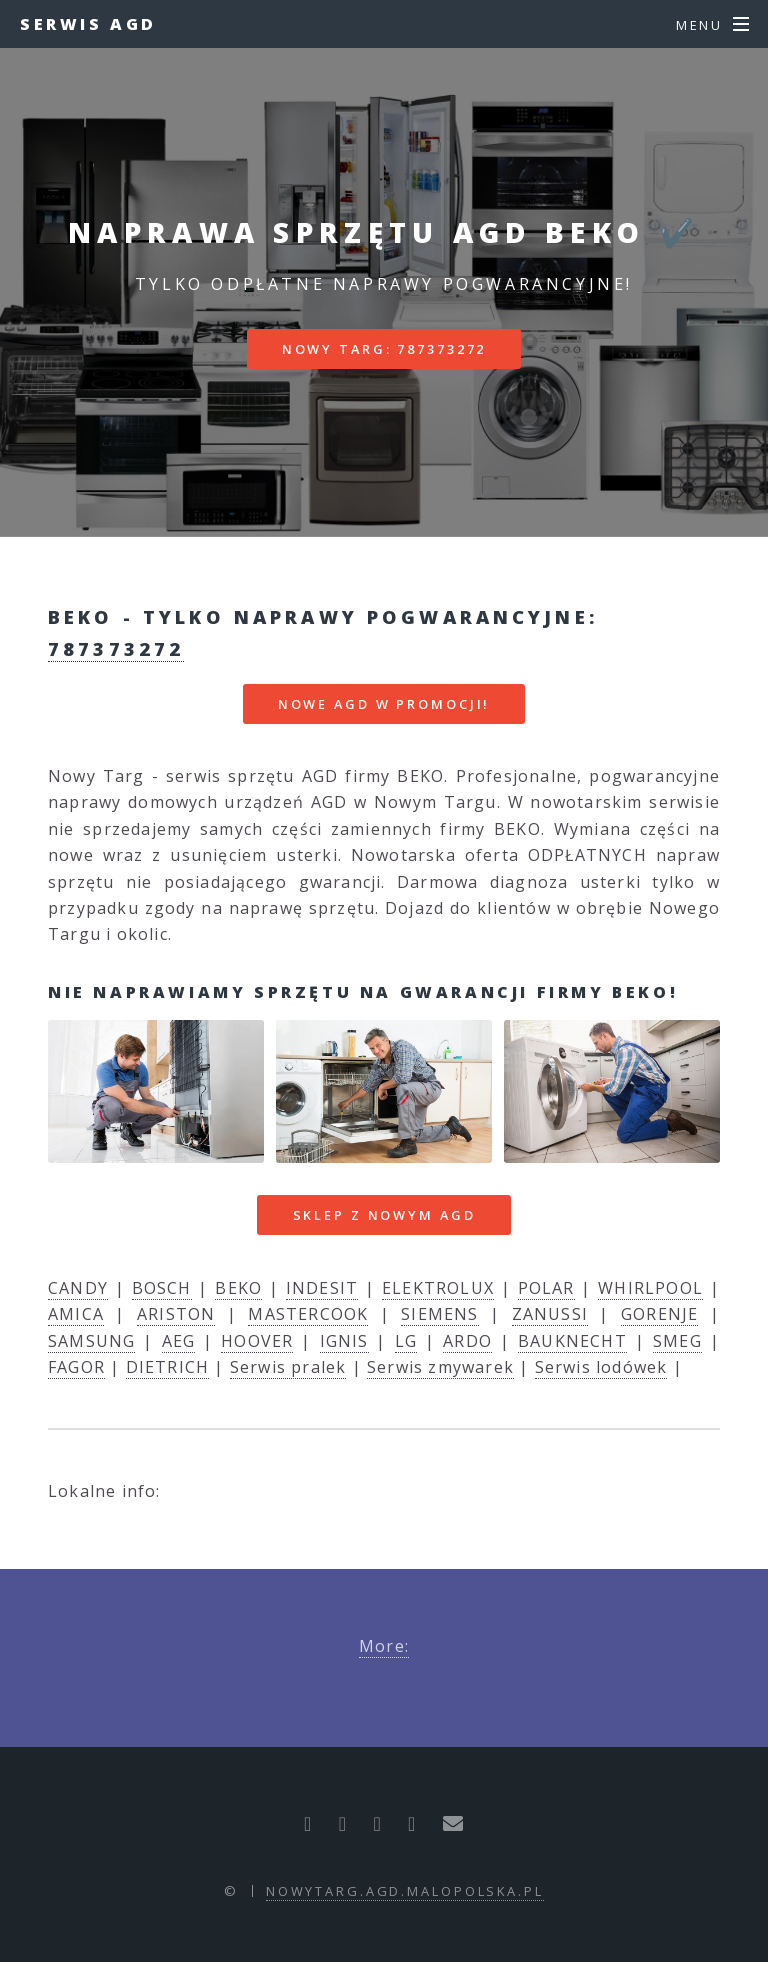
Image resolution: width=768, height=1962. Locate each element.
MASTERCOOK (308, 1314)
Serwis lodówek (601, 1367)
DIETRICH (168, 1367)
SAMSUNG (91, 1341)
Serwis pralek (288, 1367)
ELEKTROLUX (438, 1288)
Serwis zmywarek (440, 1367)
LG (406, 1341)
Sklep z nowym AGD (384, 1215)
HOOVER (257, 1341)
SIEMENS (439, 1314)
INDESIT (322, 1288)
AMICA (76, 1314)
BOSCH (162, 1288)
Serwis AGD (88, 24)
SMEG (677, 1341)
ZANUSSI (550, 1314)
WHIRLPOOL (650, 1288)
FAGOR (76, 1367)
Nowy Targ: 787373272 (384, 349)
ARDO (467, 1341)
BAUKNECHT (572, 1341)
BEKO (238, 1288)
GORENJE (659, 1314)
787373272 (116, 648)
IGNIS (344, 1341)
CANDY (78, 1288)
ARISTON (176, 1314)
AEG (179, 1341)
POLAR (546, 1288)
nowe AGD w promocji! (384, 704)
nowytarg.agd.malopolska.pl (405, 1891)
